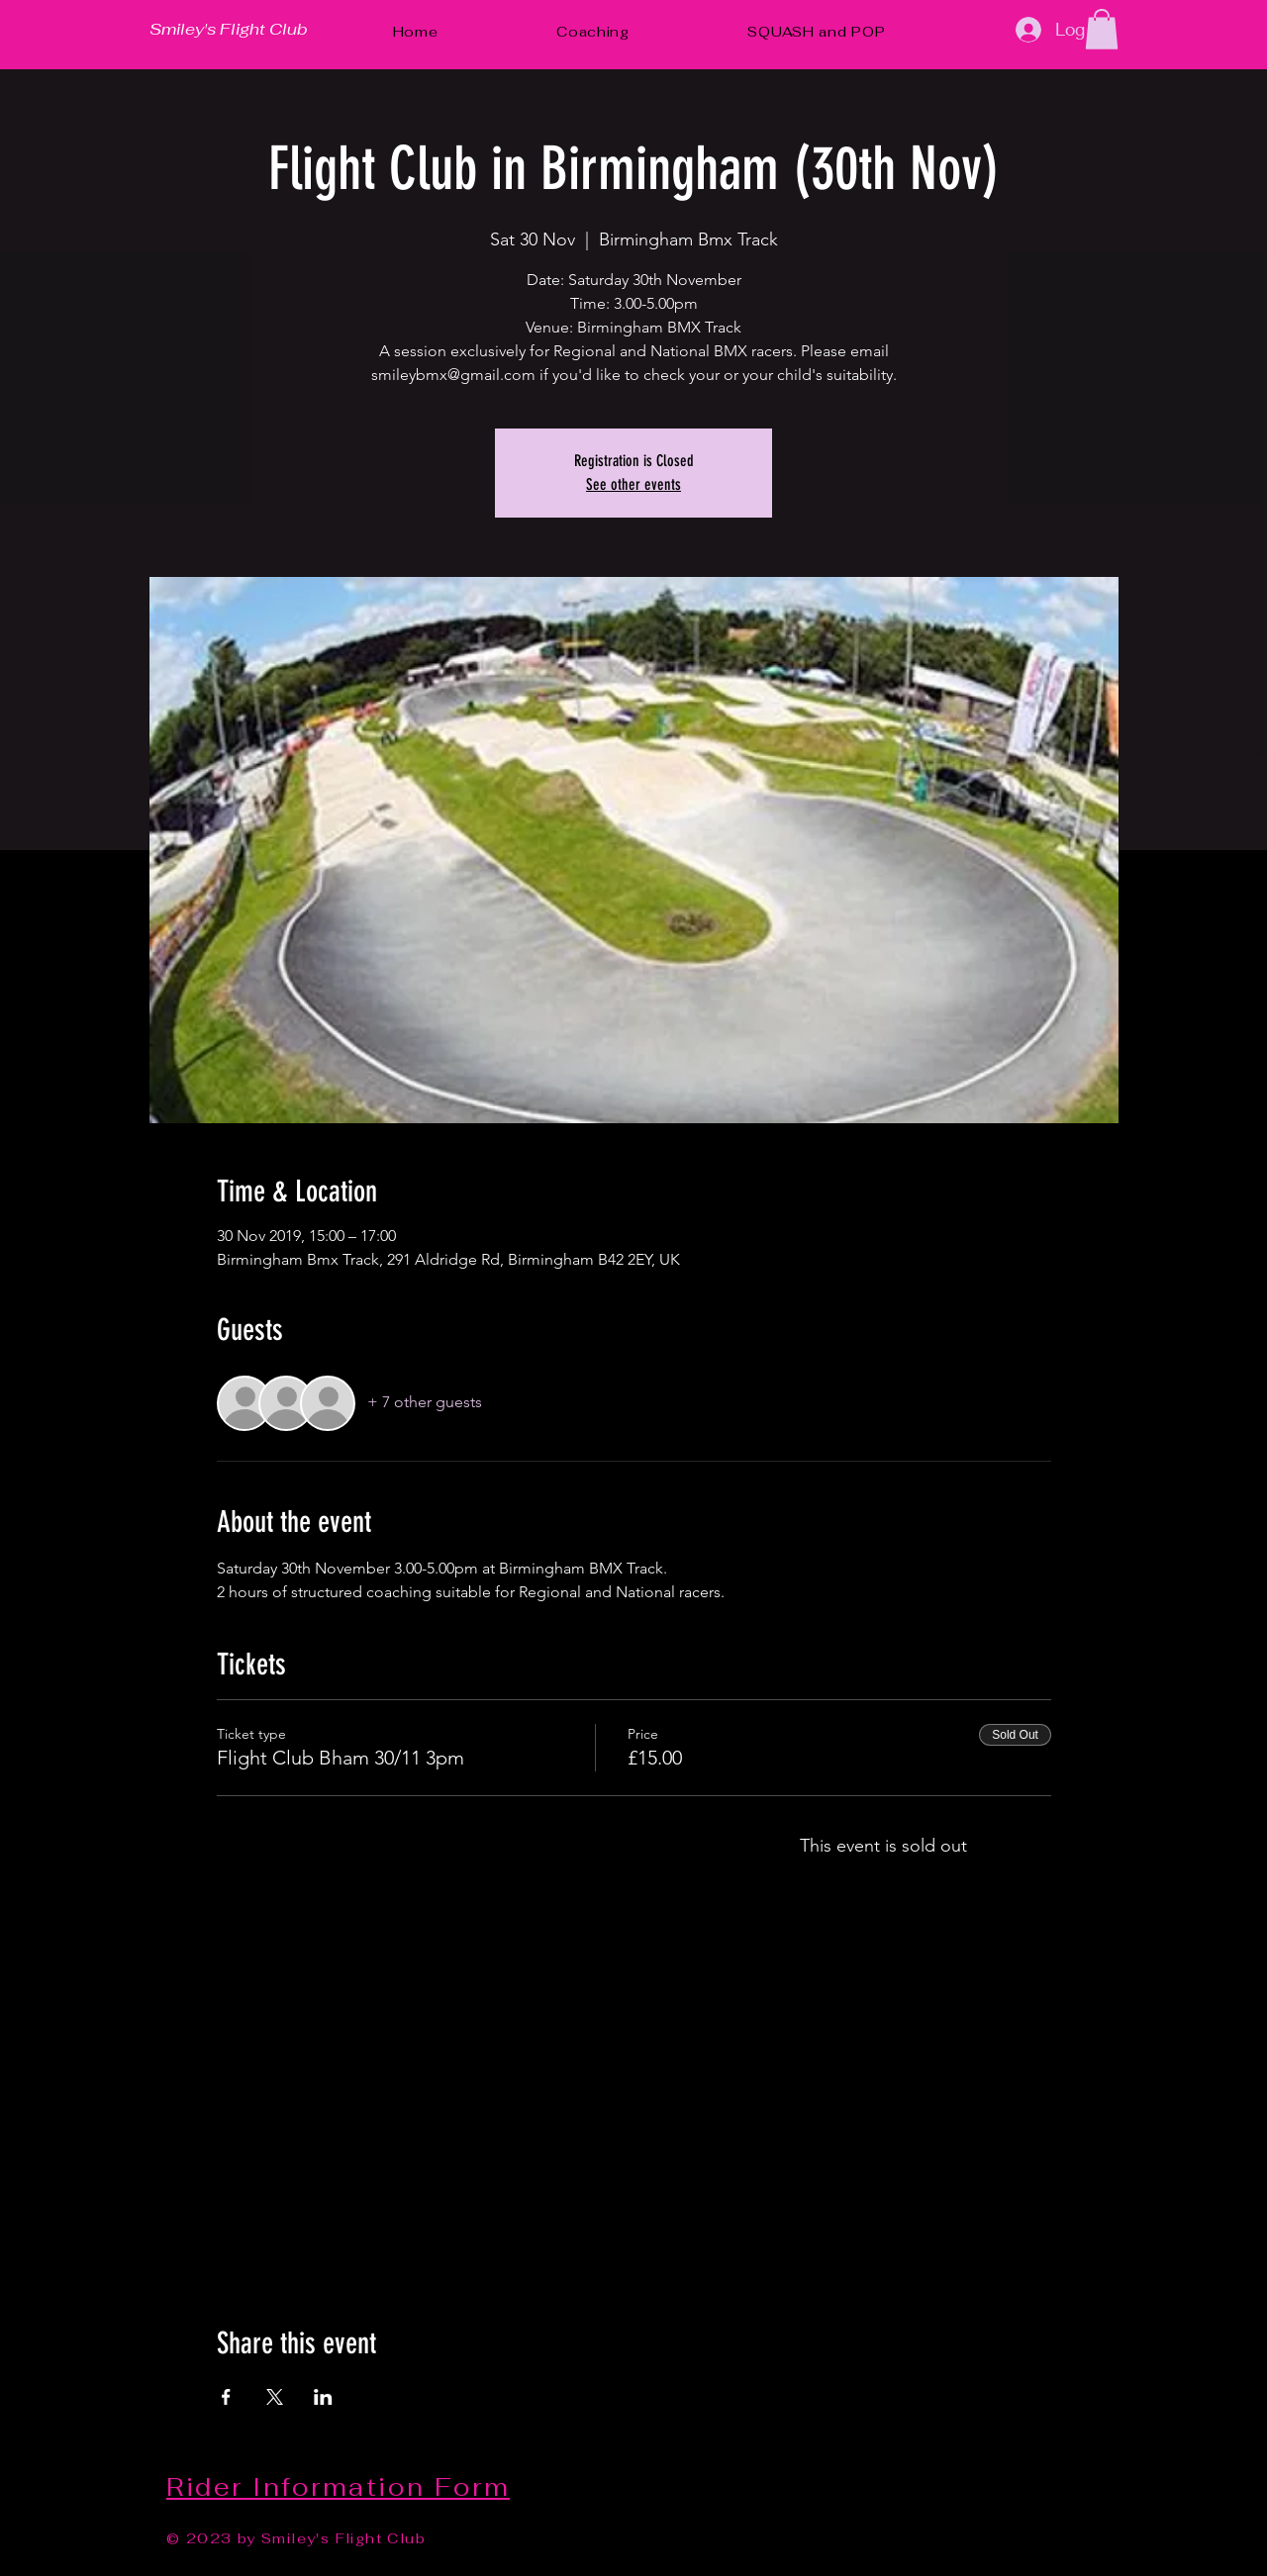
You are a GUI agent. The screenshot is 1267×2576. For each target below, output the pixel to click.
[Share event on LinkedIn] (323, 2397)
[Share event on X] (274, 2397)
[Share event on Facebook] (226, 2397)
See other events (633, 484)
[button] (1102, 29)
